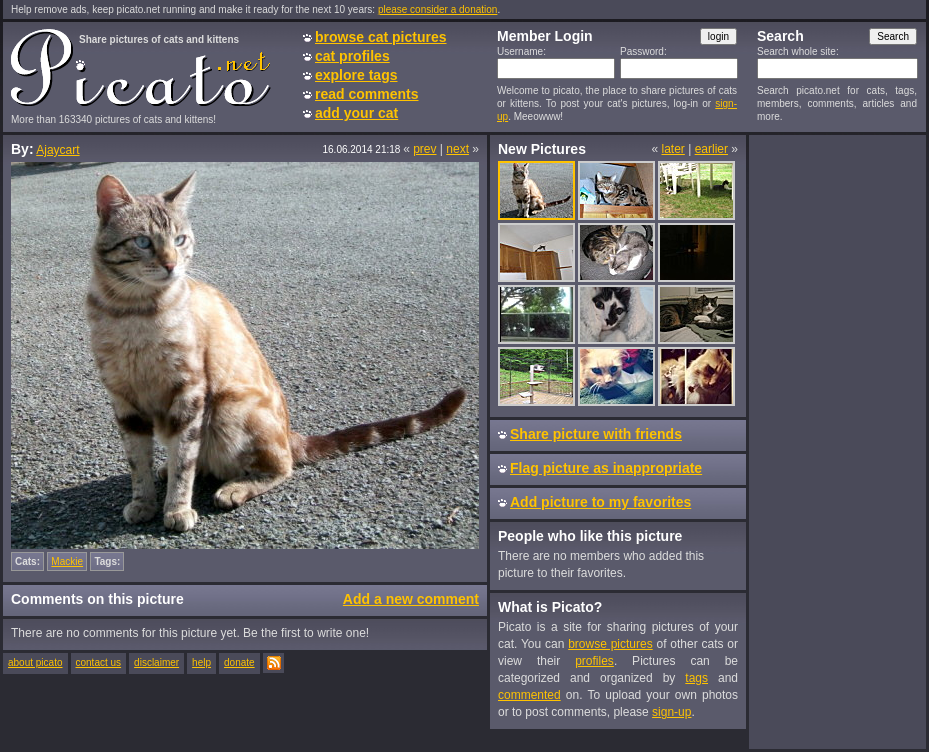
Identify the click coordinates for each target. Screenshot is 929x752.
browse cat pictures (381, 37)
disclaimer (156, 662)
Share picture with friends (596, 434)
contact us (99, 662)
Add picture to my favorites (600, 502)
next (457, 149)
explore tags (356, 75)
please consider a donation (438, 9)
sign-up (671, 712)
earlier (711, 149)
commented (529, 695)
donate (239, 662)
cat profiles (352, 56)
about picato (35, 662)
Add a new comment (411, 599)
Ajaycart (57, 150)
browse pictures (610, 644)
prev (424, 149)
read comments (366, 94)
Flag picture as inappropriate (606, 468)
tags (696, 678)
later (672, 149)
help (201, 662)
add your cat (356, 113)
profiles (594, 661)
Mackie (67, 561)
